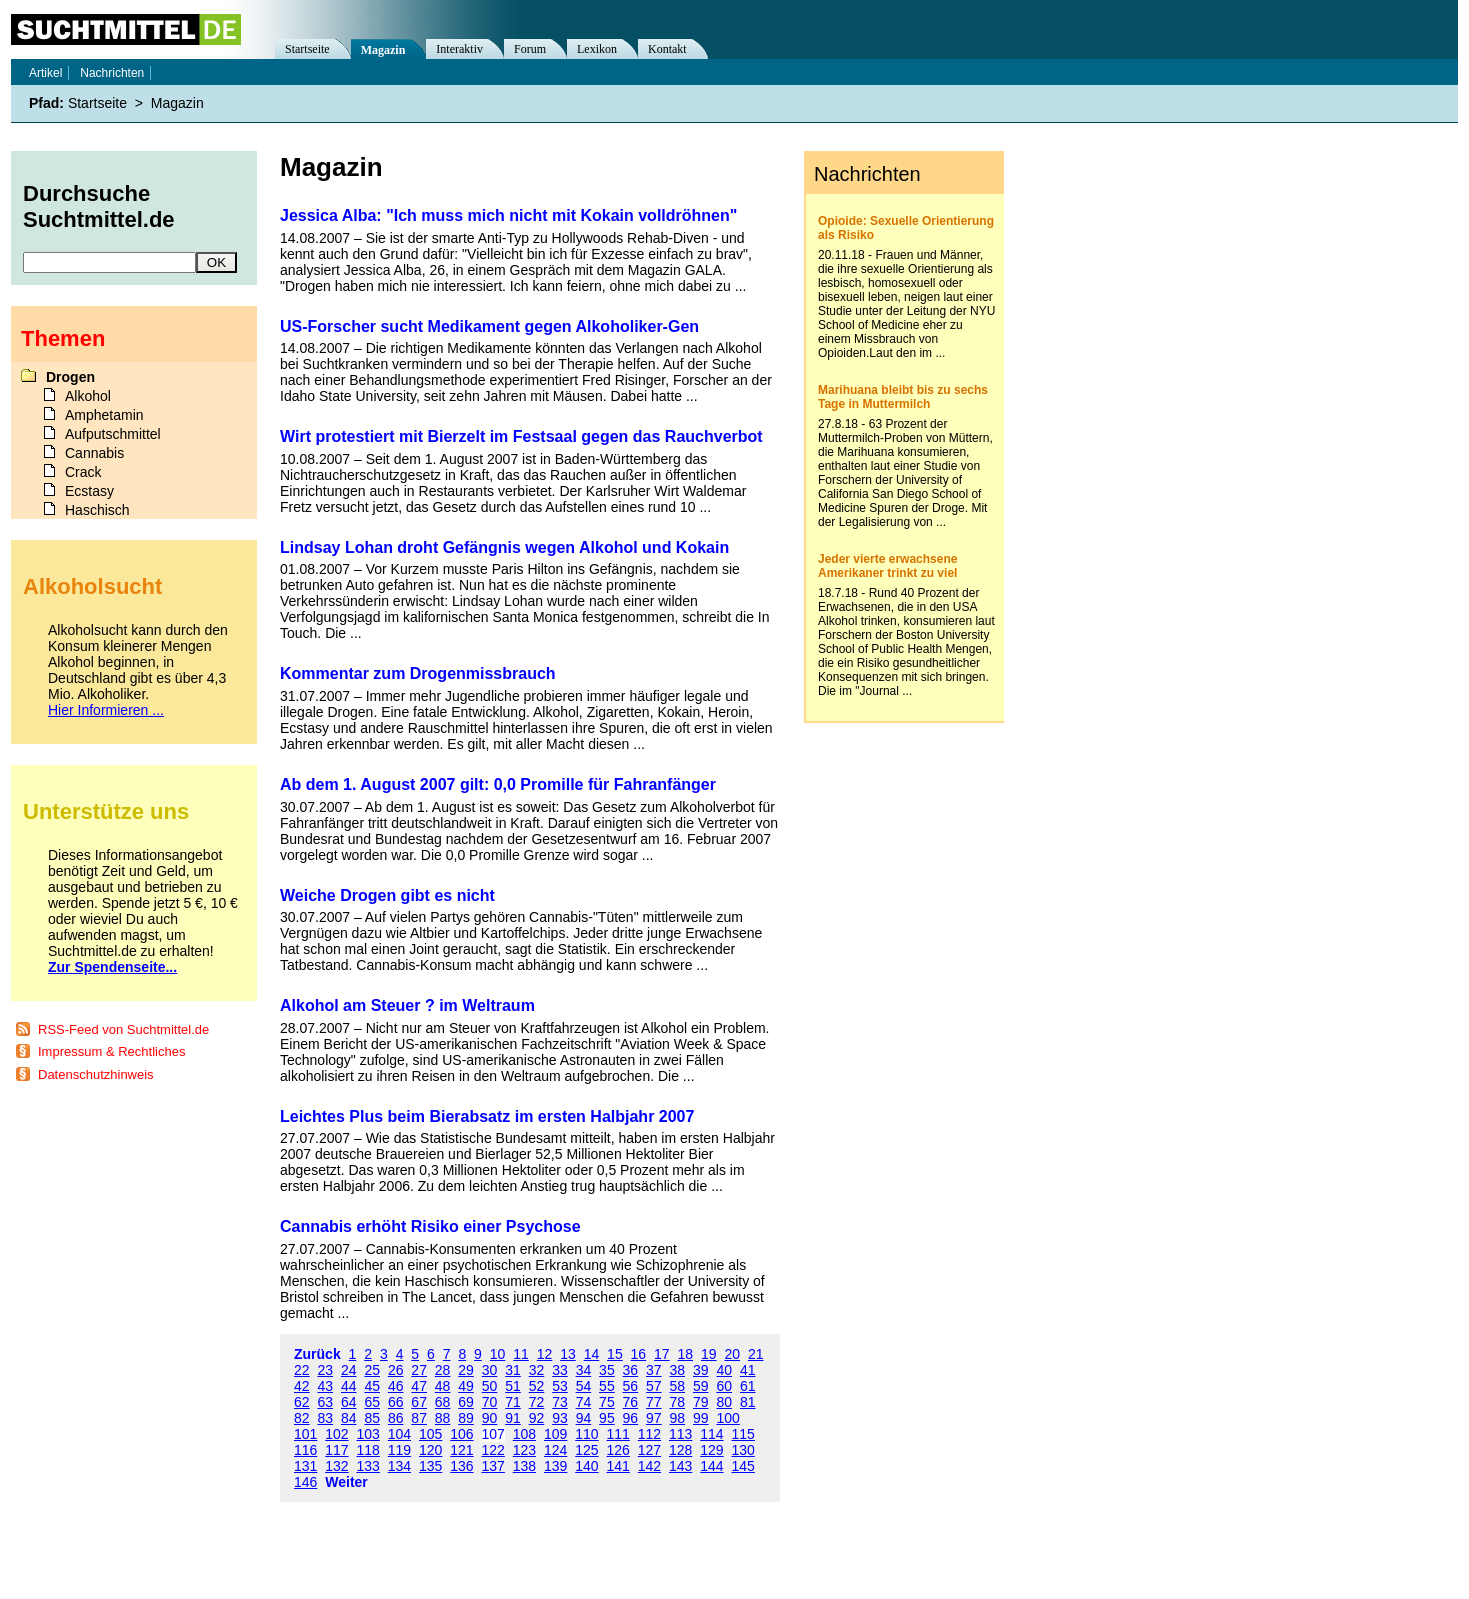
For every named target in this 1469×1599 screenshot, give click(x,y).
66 (396, 1402)
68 (443, 1402)
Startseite (307, 49)
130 (743, 1450)
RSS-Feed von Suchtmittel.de (123, 1029)
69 (466, 1402)
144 (711, 1466)
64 (349, 1402)
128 (680, 1450)
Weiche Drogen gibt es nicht (387, 895)
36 (631, 1370)
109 (555, 1434)
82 (302, 1418)
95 (607, 1418)
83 (325, 1418)
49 (466, 1386)
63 (325, 1402)
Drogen (70, 377)
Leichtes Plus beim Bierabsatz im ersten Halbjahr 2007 (487, 1116)
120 (430, 1450)
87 (419, 1418)
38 (678, 1370)
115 (743, 1434)
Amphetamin (104, 415)
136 (461, 1466)
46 (396, 1386)
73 (560, 1402)
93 (560, 1418)
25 (372, 1370)
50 (490, 1386)
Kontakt (667, 49)
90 (490, 1418)
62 (302, 1402)
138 (524, 1466)
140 (586, 1466)
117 (336, 1450)
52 (537, 1386)
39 (701, 1370)
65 (372, 1402)
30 (490, 1370)
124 (555, 1450)
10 (498, 1354)
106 (461, 1434)
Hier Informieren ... (106, 710)
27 (419, 1370)
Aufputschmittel (113, 434)
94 (584, 1418)
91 (513, 1418)
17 (662, 1354)
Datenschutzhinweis (96, 1074)
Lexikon (597, 49)
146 (305, 1482)
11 (521, 1354)
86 (396, 1418)
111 (618, 1434)
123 (524, 1450)
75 (607, 1402)
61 (748, 1386)
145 (743, 1466)
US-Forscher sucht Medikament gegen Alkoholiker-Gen (489, 326)
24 (349, 1370)
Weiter (346, 1482)
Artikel (45, 73)
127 (649, 1450)
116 (305, 1450)
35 (607, 1370)
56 (631, 1386)
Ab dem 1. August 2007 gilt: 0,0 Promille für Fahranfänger (498, 784)
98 (678, 1418)
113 (680, 1434)
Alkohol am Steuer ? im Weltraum (407, 1005)
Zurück (317, 1354)
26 (396, 1370)
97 (654, 1418)
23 (325, 1370)
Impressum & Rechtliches (111, 1051)
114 (711, 1434)
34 (584, 1370)
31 (513, 1370)
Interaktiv (459, 49)
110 (586, 1434)
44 (349, 1386)
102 (336, 1434)
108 (524, 1434)
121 (461, 1450)
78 (678, 1402)
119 (399, 1450)
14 (592, 1354)
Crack (83, 472)
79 (701, 1402)
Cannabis (94, 453)
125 (586, 1450)
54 (584, 1386)
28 (443, 1370)
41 (748, 1370)
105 (430, 1434)
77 (654, 1402)
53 (560, 1386)
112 (649, 1434)
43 (325, 1386)
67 (419, 1402)
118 (368, 1450)
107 (493, 1434)
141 (618, 1466)
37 (654, 1370)
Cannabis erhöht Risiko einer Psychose (430, 1226)
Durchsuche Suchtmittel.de (99, 206)
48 (443, 1386)
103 (368, 1434)
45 (372, 1386)
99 (701, 1418)
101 (305, 1434)
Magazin (383, 50)
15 (615, 1354)
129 (711, 1450)
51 (513, 1386)
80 (724, 1402)
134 (399, 1466)
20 (732, 1354)
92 (537, 1418)
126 (618, 1450)
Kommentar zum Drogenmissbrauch (418, 673)
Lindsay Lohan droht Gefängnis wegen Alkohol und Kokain (504, 547)
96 (631, 1418)
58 (678, 1386)
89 (466, 1418)
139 (555, 1466)
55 (607, 1386)
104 (399, 1434)
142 (649, 1466)
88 (443, 1418)
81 (748, 1402)
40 (724, 1370)
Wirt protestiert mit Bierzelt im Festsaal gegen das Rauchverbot (521, 436)
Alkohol (88, 396)
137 (493, 1466)
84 (349, 1418)
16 (639, 1354)
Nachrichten (112, 73)
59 (701, 1386)
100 (727, 1418)
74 (584, 1402)
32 (537, 1370)
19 (709, 1354)
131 (305, 1466)
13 (568, 1354)
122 (493, 1450)
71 (513, 1402)
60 (724, 1386)
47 (419, 1386)
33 (560, 1370)
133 (368, 1466)
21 (756, 1354)
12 (545, 1354)
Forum (530, 49)
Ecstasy (89, 491)
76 (631, 1402)
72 (537, 1402)
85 (372, 1418)
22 (302, 1370)
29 (466, 1370)
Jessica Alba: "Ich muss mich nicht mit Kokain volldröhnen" (508, 215)
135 (430, 1466)
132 (336, 1466)
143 (680, 1466)
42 (302, 1386)
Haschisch (97, 510)
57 (654, 1386)
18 (686, 1354)
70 (490, 1402)
